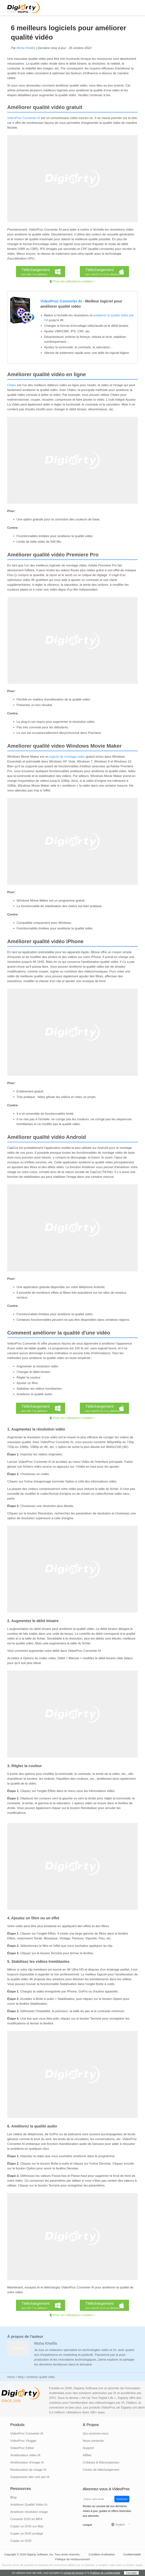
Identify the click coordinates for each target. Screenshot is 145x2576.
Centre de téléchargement (101, 2469)
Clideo (11, 385)
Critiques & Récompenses (101, 2462)
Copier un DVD (20, 2541)
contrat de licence (73, 2572)
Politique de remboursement (72, 2559)
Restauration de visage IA (28, 2469)
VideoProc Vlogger (23, 2441)
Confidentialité (132, 2554)
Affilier (87, 2455)
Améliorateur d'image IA (27, 2462)
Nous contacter (93, 2441)
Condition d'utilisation (102, 2554)
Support (88, 2448)
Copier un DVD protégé (26, 2533)
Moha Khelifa (26, 48)
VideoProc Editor (22, 2448)
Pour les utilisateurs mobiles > (74, 281)
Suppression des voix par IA (30, 2477)
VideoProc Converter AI (23, 118)
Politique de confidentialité (105, 2572)
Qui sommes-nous (95, 2433)
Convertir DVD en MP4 (26, 2519)
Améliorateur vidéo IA (25, 2455)
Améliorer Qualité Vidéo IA (28, 2504)
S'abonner (121, 2499)
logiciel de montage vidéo (67, 756)
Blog (20, 2376)
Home (11, 2376)
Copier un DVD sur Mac (27, 2526)
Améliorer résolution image (29, 2512)
